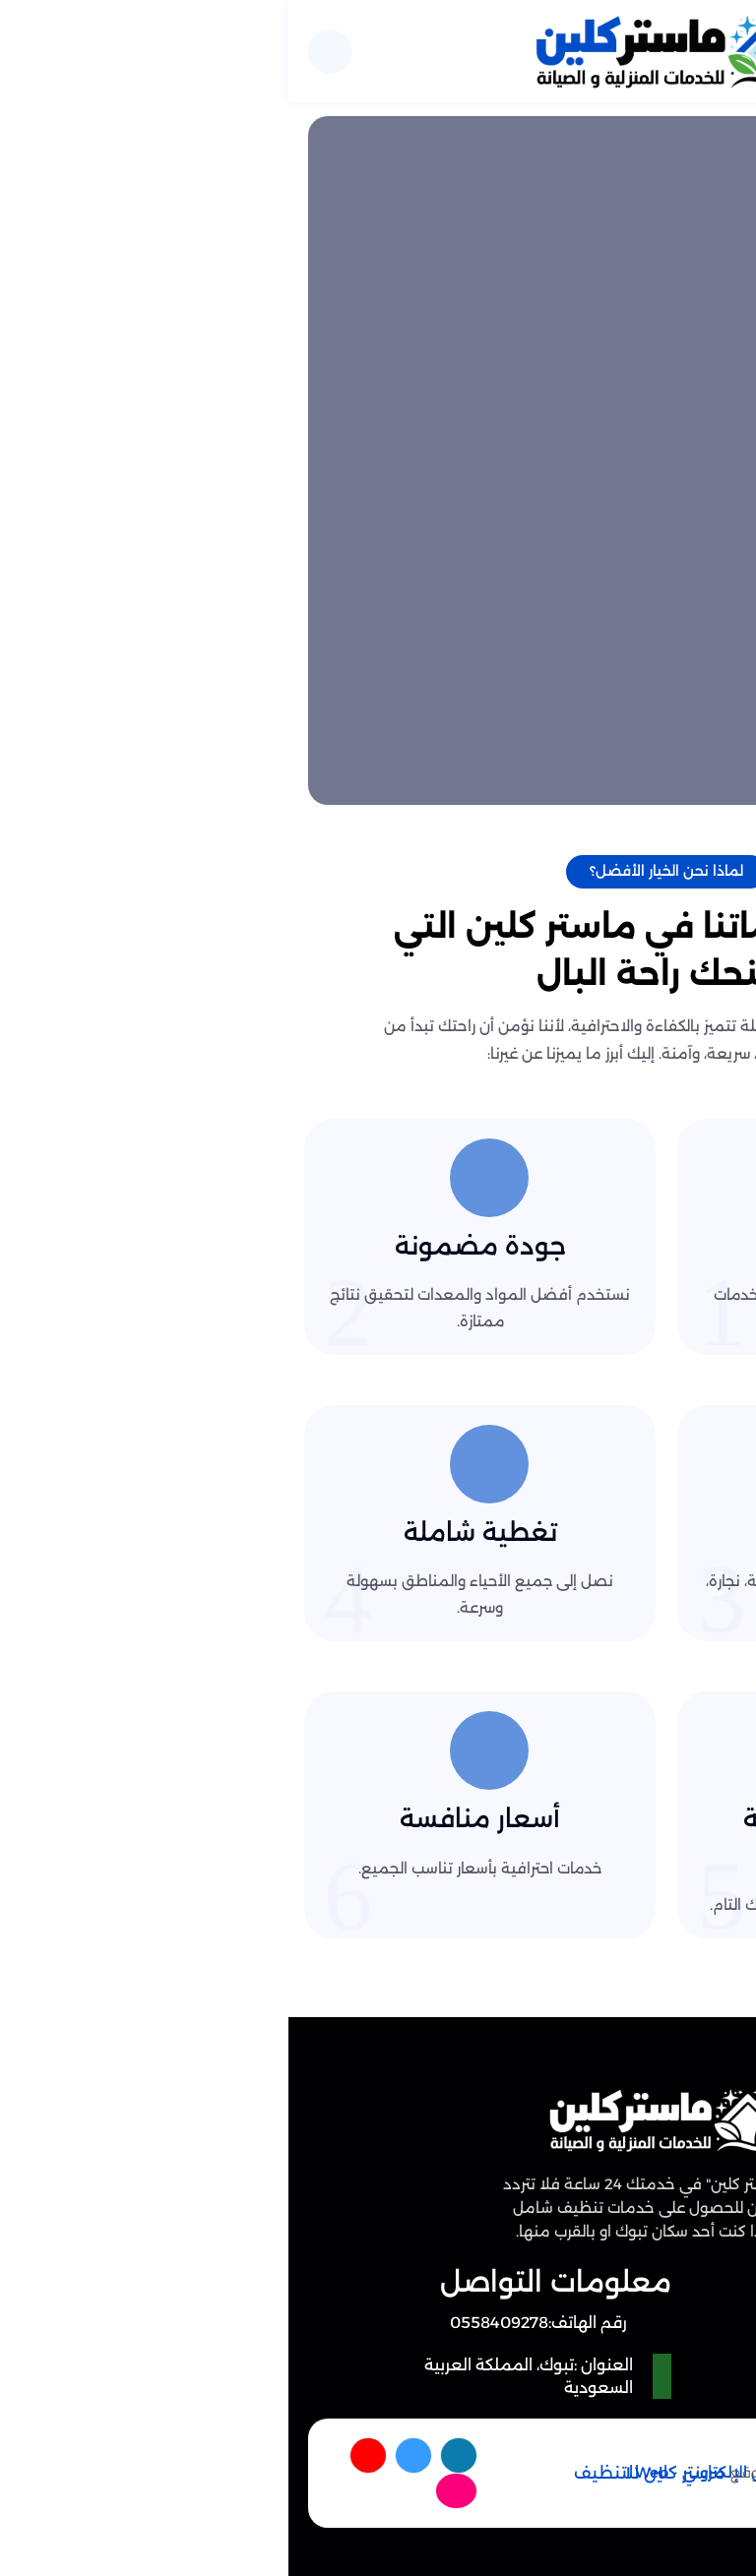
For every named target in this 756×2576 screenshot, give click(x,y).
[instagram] (172, 2490)
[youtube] (83, 2455)
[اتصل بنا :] (682, 2419)
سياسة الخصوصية (580, 2367)
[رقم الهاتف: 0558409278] (255, 2322)
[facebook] (172, 2455)
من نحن (616, 2331)
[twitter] (127, 2455)
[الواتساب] (682, 2503)
